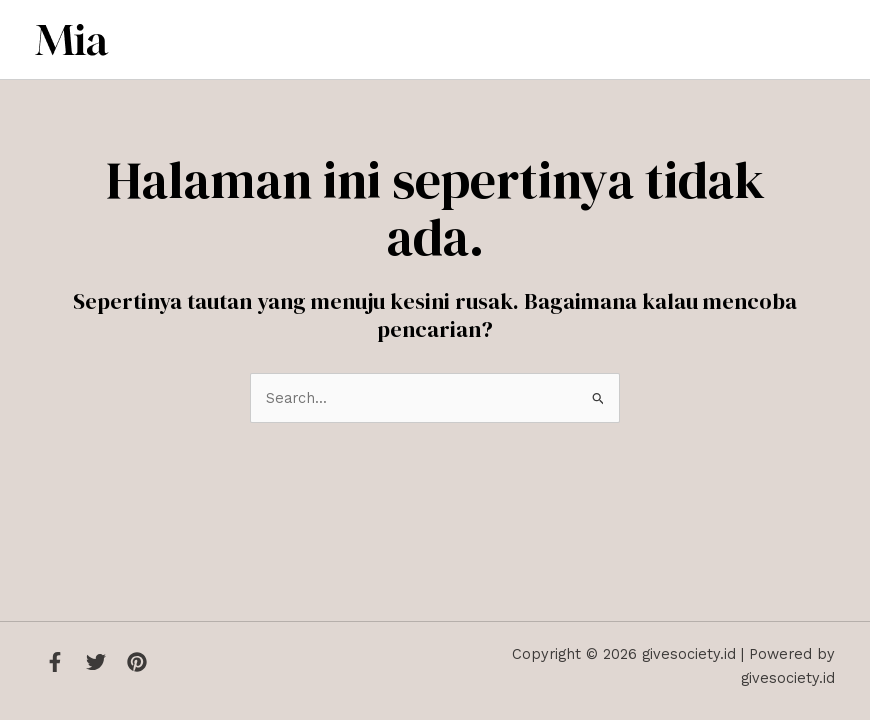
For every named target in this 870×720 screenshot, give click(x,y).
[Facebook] (55, 662)
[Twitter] (96, 662)
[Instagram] (137, 662)
